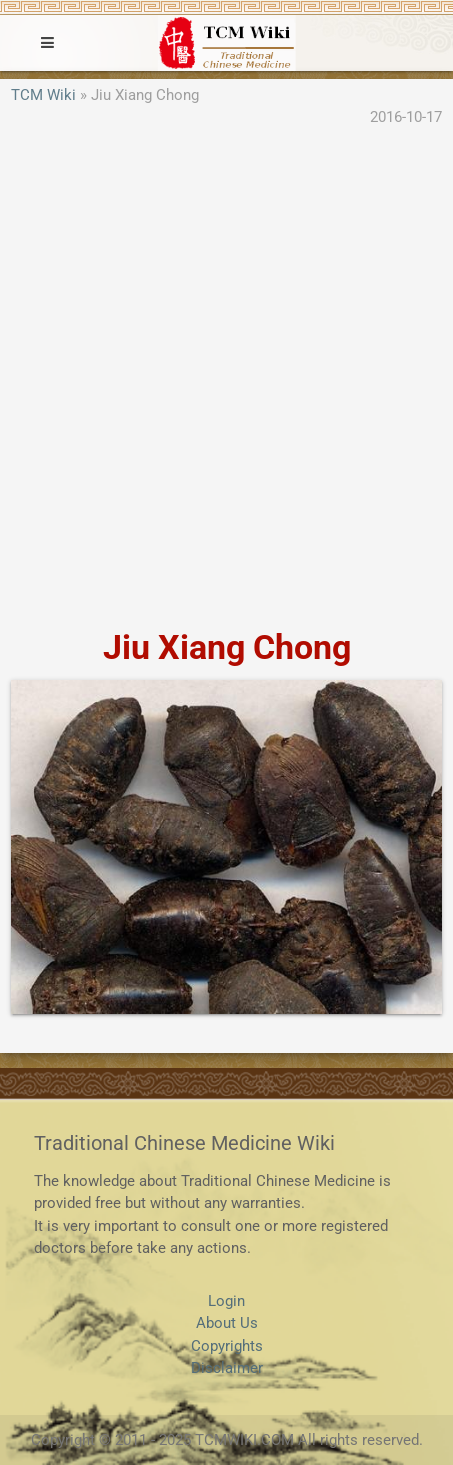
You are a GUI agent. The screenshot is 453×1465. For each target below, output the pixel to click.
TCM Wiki (43, 95)
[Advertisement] (226, 379)
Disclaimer (227, 1368)
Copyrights (227, 1346)
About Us (227, 1323)
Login (226, 1301)
